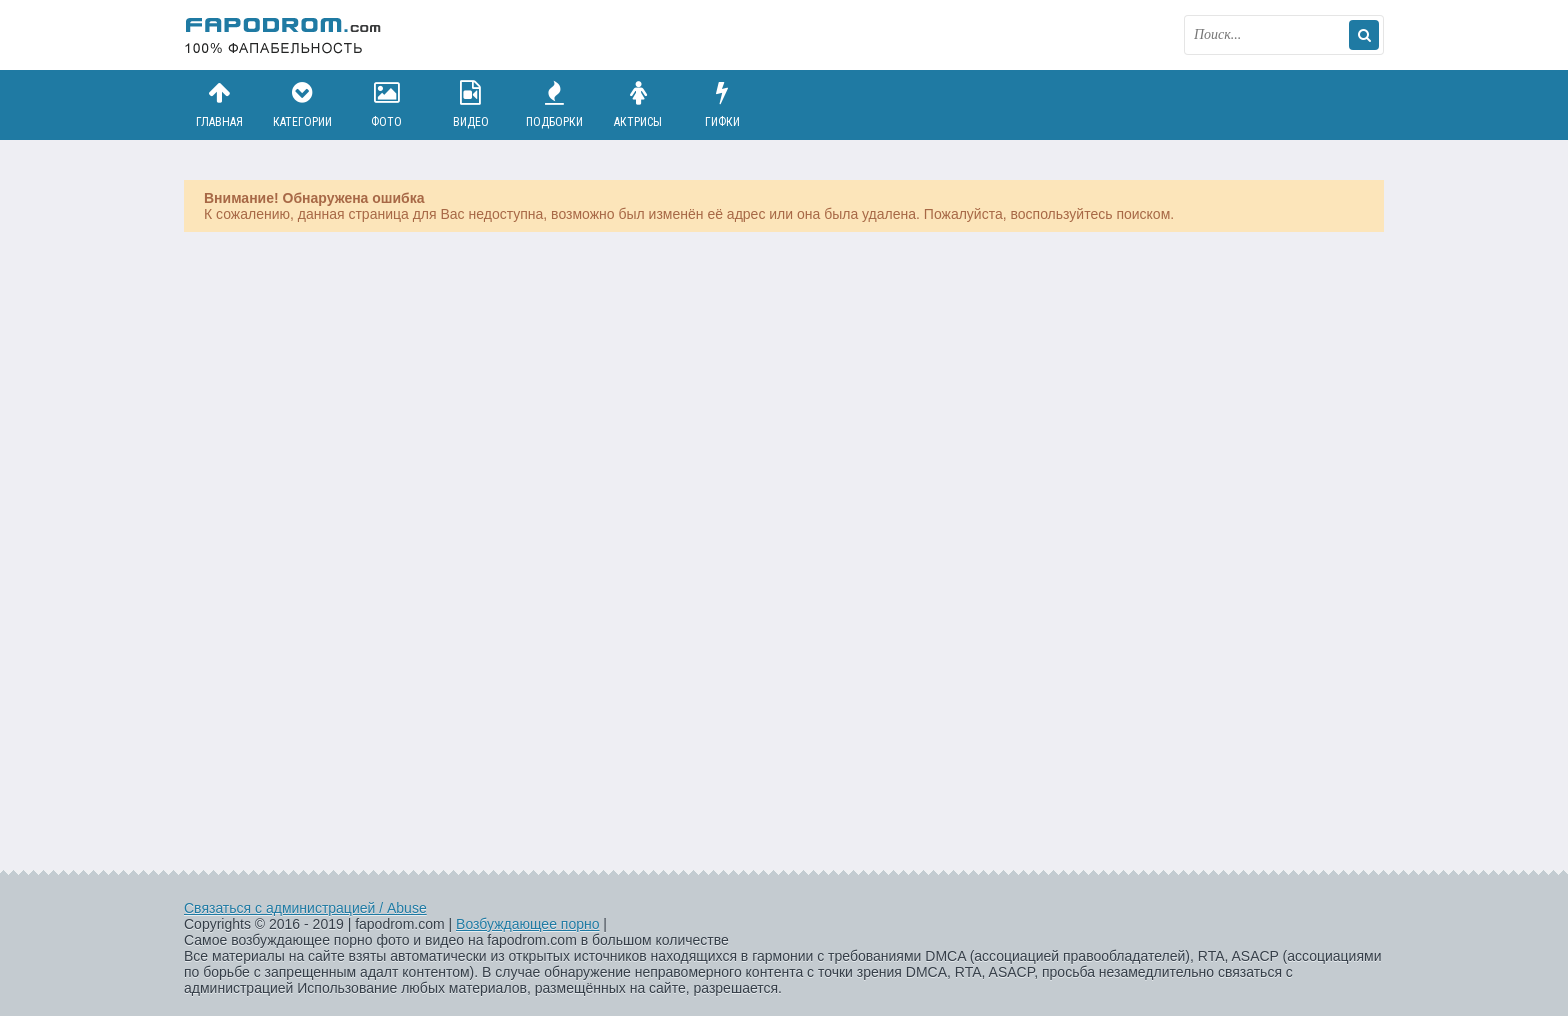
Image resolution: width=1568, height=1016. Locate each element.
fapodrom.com (284, 35)
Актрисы (638, 104)
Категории (303, 104)
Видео (471, 104)
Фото (387, 104)
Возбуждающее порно (527, 924)
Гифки (722, 104)
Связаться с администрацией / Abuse (305, 908)
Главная (219, 104)
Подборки (555, 104)
